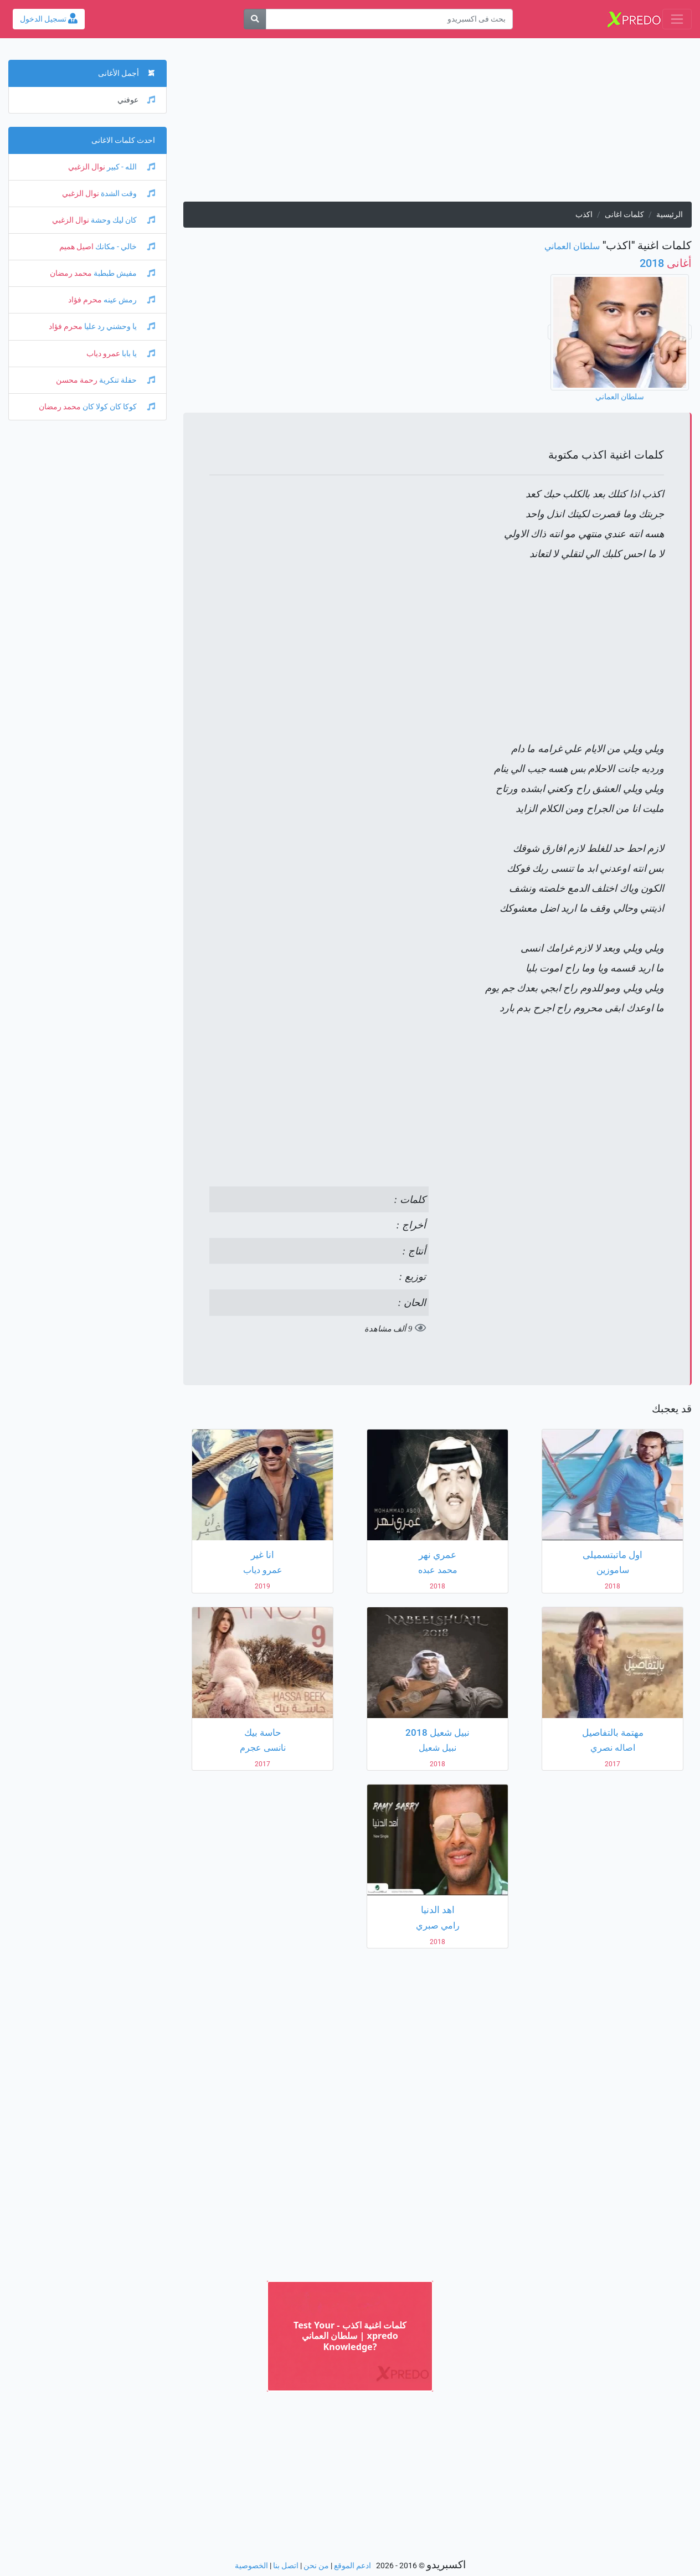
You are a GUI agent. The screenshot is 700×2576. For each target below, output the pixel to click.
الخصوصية (251, 2565)
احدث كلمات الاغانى (123, 140)
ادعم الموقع (352, 2565)
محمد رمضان (71, 273)
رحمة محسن (76, 380)
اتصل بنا (285, 2565)
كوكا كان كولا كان (118, 407)
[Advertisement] (437, 124)
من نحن (316, 2565)
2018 (666, 263)
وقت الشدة (127, 193)
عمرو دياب (103, 353)
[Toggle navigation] (677, 19)
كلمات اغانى (624, 214)
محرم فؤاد (85, 300)
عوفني (136, 100)
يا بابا (137, 353)
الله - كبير (130, 167)
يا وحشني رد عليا (119, 326)
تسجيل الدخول (49, 19)
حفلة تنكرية (126, 380)
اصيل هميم (76, 246)
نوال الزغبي (86, 167)
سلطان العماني (572, 246)
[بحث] (255, 19)
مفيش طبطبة (123, 273)
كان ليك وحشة (122, 220)
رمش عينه (128, 300)
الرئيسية (669, 214)
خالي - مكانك (124, 246)
